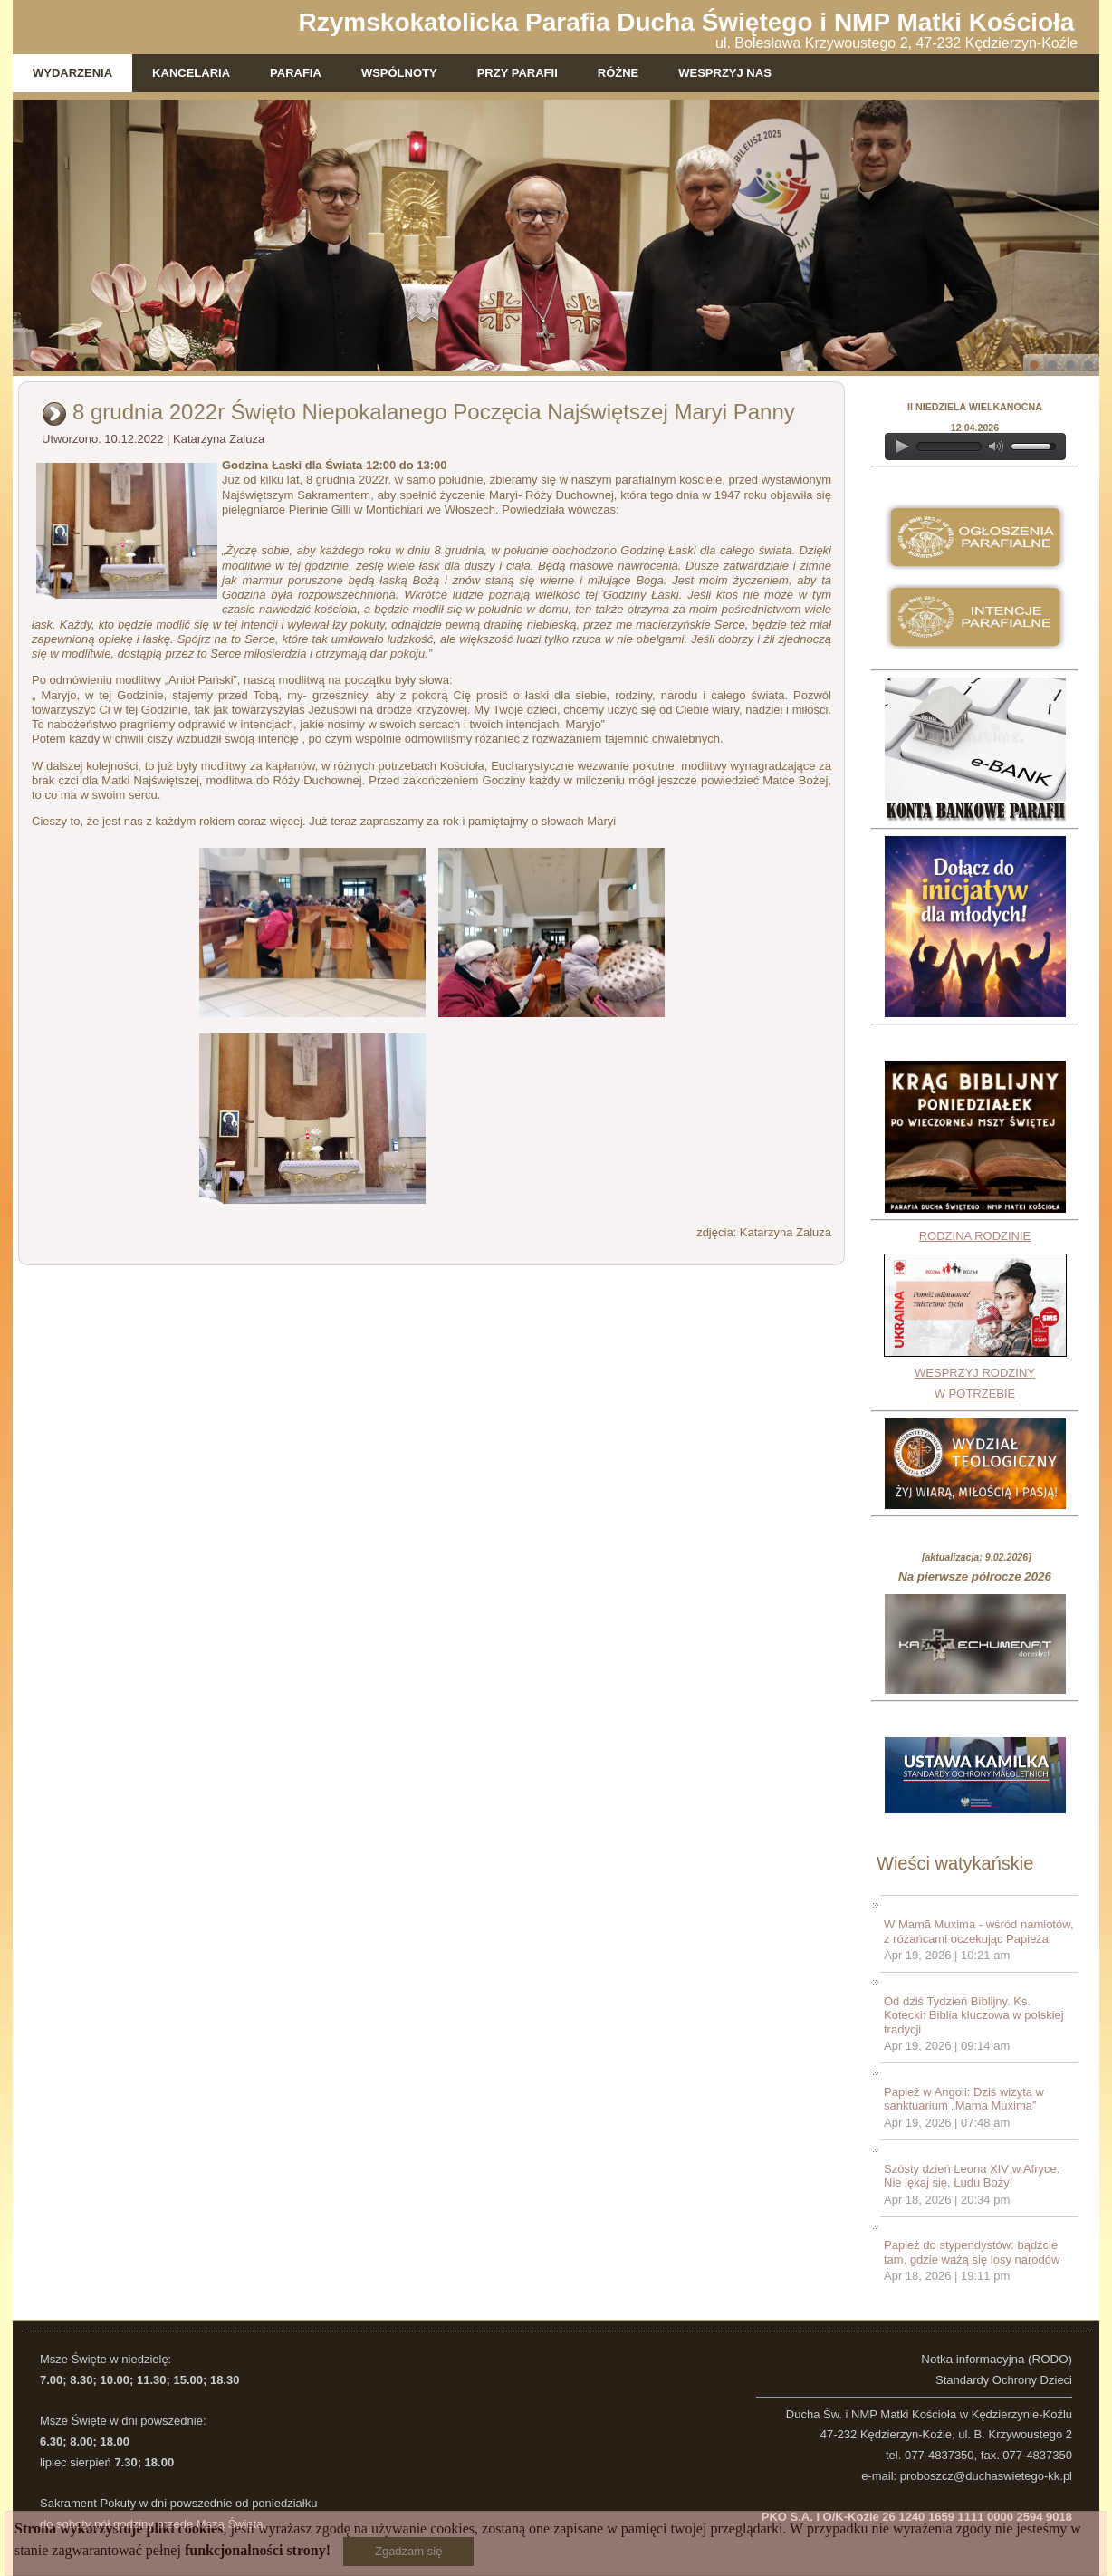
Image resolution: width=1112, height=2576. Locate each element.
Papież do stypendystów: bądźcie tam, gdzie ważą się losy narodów (971, 2252)
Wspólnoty (399, 73)
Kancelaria (191, 73)
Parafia (295, 73)
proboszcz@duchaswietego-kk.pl (986, 2476)
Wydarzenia (72, 73)
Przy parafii (517, 73)
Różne (618, 73)
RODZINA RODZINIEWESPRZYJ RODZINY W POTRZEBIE (975, 1314)
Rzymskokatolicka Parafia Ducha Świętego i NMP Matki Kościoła (687, 22)
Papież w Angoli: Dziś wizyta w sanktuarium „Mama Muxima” (964, 2099)
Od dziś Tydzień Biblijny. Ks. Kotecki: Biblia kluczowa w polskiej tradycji (974, 2015)
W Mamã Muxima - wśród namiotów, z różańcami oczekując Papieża (979, 1932)
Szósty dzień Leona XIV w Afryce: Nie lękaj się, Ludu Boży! (971, 2176)
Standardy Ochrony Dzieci (1003, 2380)
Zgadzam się (408, 2551)
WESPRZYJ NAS (725, 73)
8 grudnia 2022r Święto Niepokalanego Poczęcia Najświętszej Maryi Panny (433, 411)
